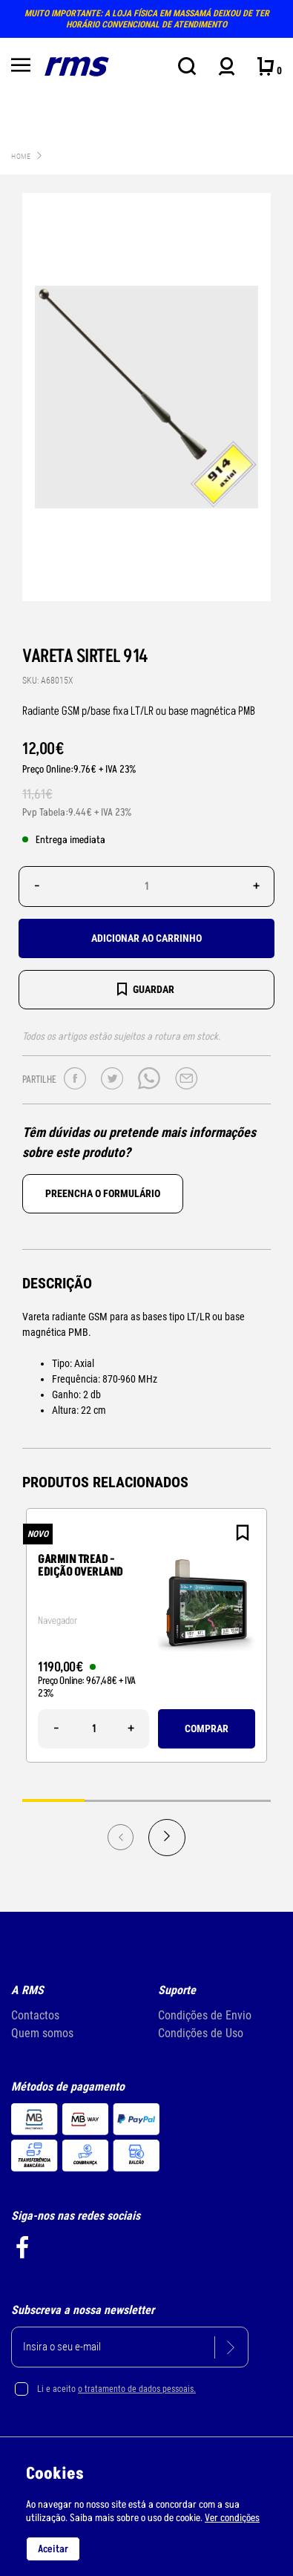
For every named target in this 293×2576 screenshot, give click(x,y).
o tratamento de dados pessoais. (137, 2389)
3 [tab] (178, 1800)
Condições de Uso (200, 2033)
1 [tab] (53, 1800)
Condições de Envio (204, 2015)
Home (20, 156)
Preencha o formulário (102, 1193)
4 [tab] (239, 1800)
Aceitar (53, 2549)
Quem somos (42, 2033)
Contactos (35, 2015)
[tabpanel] (146, 1635)
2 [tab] (116, 1800)
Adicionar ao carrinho (146, 938)
